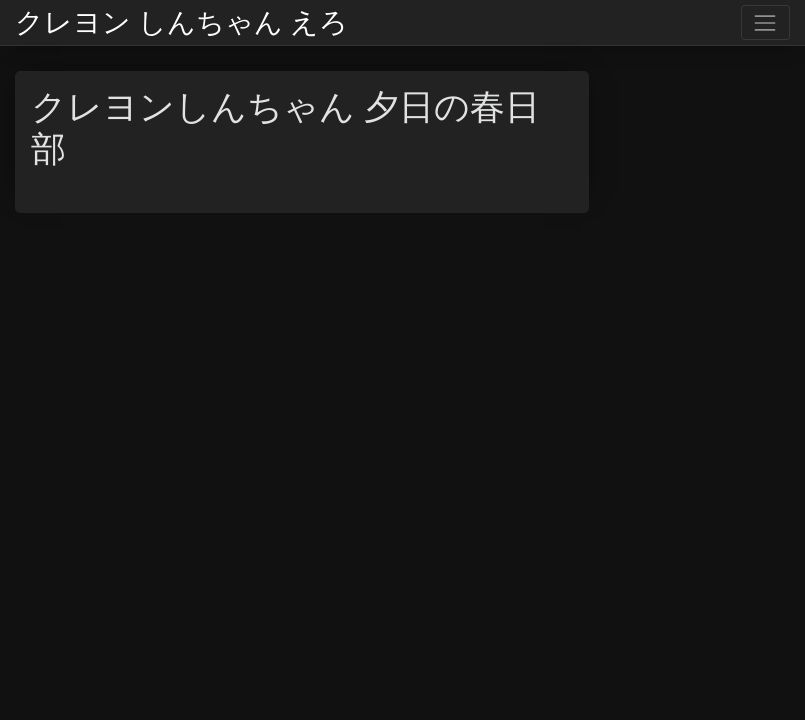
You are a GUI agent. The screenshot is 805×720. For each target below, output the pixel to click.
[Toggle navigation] (765, 22)
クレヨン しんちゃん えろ (181, 23)
